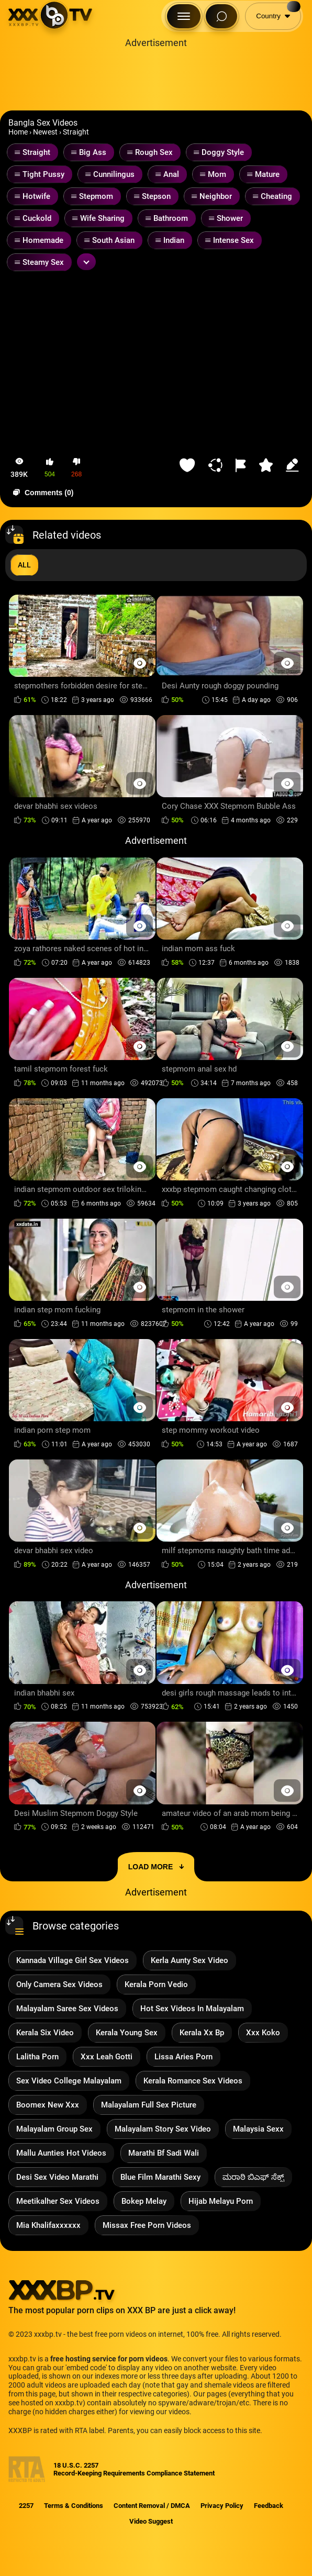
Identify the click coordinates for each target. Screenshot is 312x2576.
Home (18, 132)
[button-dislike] (76, 468)
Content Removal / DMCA (152, 2506)
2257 (26, 2506)
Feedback (268, 2506)
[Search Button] (221, 16)
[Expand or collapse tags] (86, 261)
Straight (76, 132)
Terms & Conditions (73, 2506)
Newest (45, 132)
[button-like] (49, 468)
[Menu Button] (183, 16)
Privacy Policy (221, 2506)
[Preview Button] (139, 663)
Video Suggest (151, 2521)
